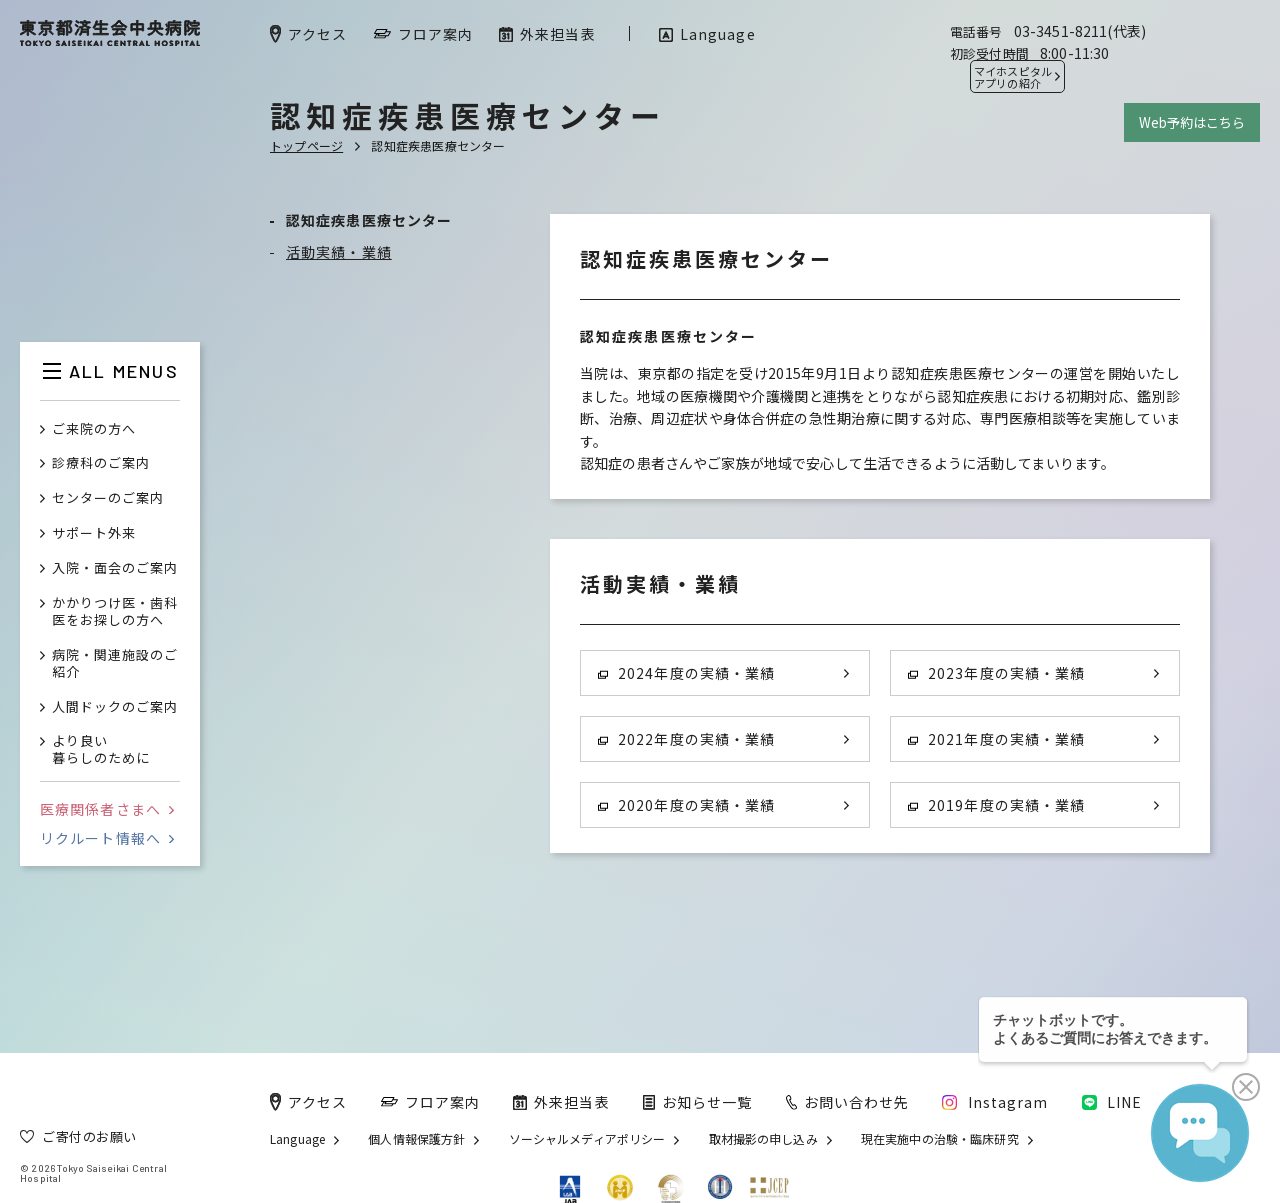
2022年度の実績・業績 (686, 739)
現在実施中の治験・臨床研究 (940, 1139)
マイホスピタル (1013, 77)
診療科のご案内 (101, 463)
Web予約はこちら (1192, 122)
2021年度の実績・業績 (996, 739)
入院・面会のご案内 (115, 568)
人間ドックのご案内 (115, 707)
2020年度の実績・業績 (686, 805)
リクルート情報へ (107, 838)
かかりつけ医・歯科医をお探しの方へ (115, 612)
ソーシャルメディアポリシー (587, 1139)
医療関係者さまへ (107, 809)
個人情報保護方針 (416, 1139)
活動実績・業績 (339, 252)
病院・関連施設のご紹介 (115, 664)
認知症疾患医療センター (369, 220)
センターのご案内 (108, 498)
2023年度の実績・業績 (996, 673)
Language (297, 1139)
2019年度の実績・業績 (996, 805)
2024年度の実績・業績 (686, 673)
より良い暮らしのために (101, 750)
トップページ (306, 145)
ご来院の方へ (94, 429)
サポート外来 (94, 533)
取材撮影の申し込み (763, 1139)
